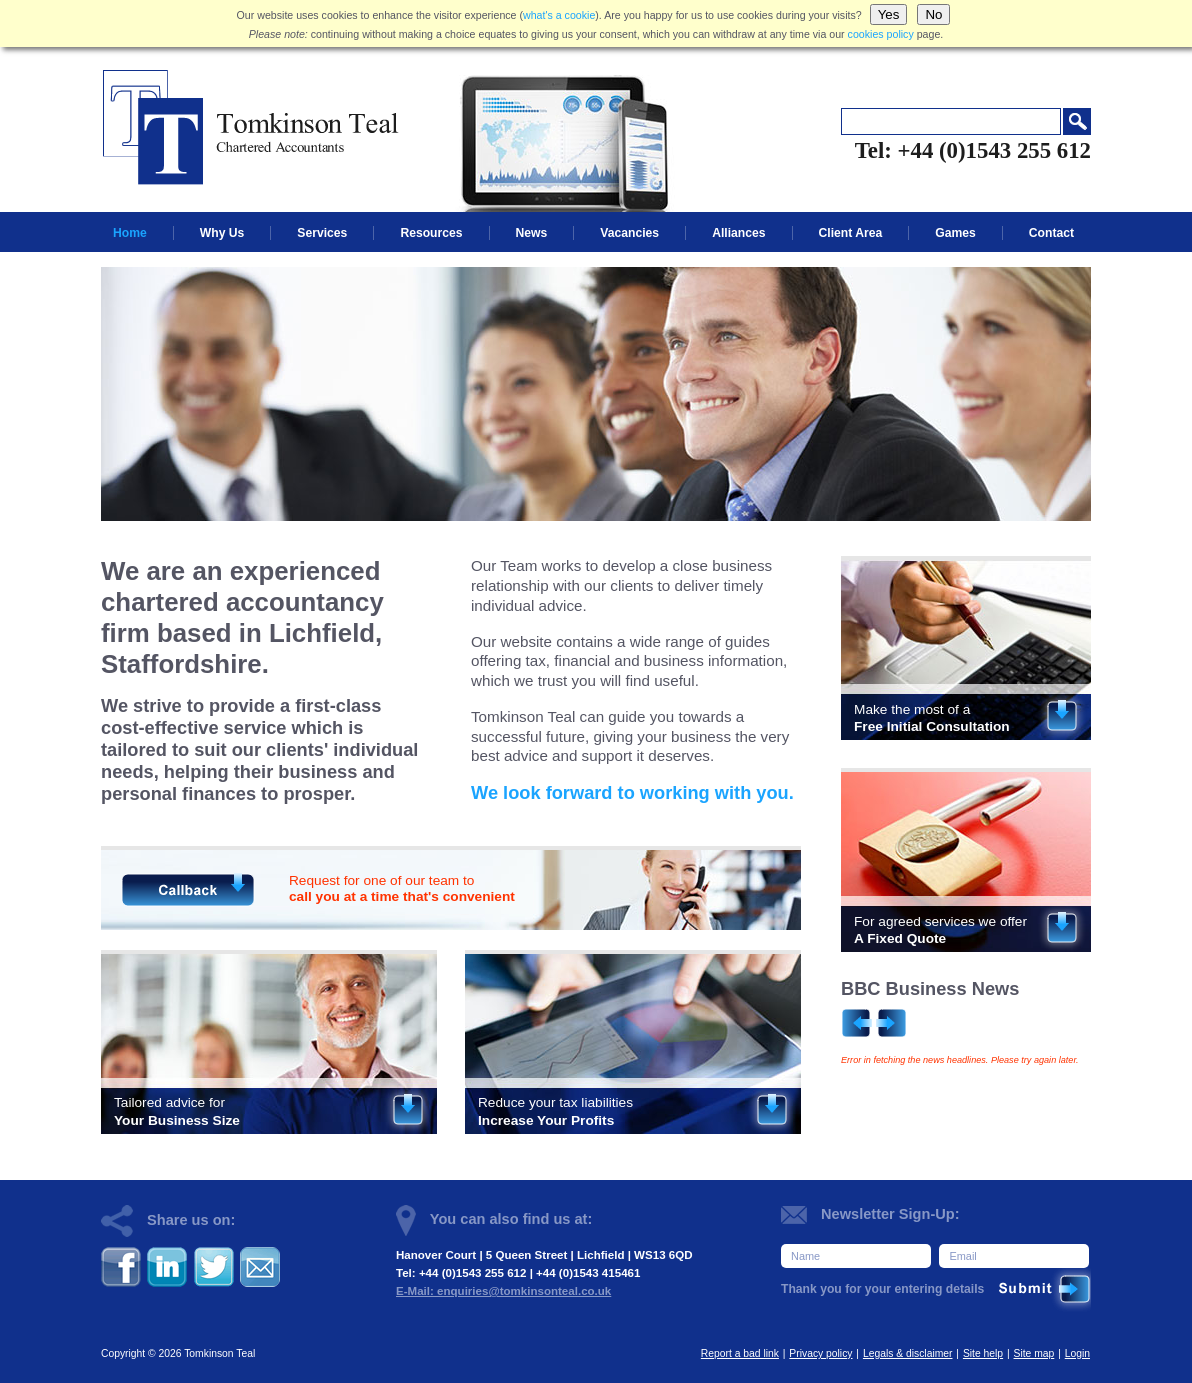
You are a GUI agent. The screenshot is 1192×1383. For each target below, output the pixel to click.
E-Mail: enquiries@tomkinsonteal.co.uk (503, 1291)
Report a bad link (740, 1353)
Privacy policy (820, 1353)
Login (1077, 1353)
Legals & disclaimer (908, 1353)
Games (955, 233)
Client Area (851, 233)
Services (322, 233)
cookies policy (881, 34)
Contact (1051, 233)
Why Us (222, 233)
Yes (889, 14)
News (532, 233)
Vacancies (629, 233)
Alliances (738, 233)
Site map (1034, 1353)
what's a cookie (559, 15)
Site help (983, 1353)
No (933, 14)
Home (130, 233)
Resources (431, 233)
